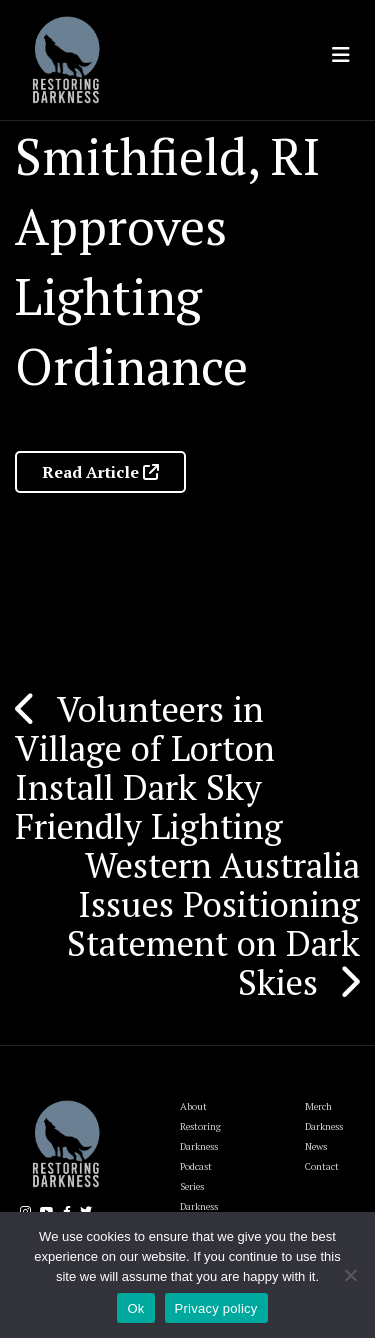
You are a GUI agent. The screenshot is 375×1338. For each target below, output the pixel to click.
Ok (135, 1308)
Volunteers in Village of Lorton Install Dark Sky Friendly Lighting (149, 767)
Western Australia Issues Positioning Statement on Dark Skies (213, 923)
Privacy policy (216, 1308)
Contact (322, 1166)
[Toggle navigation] (341, 55)
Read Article (100, 472)
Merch (318, 1106)
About (193, 1106)
